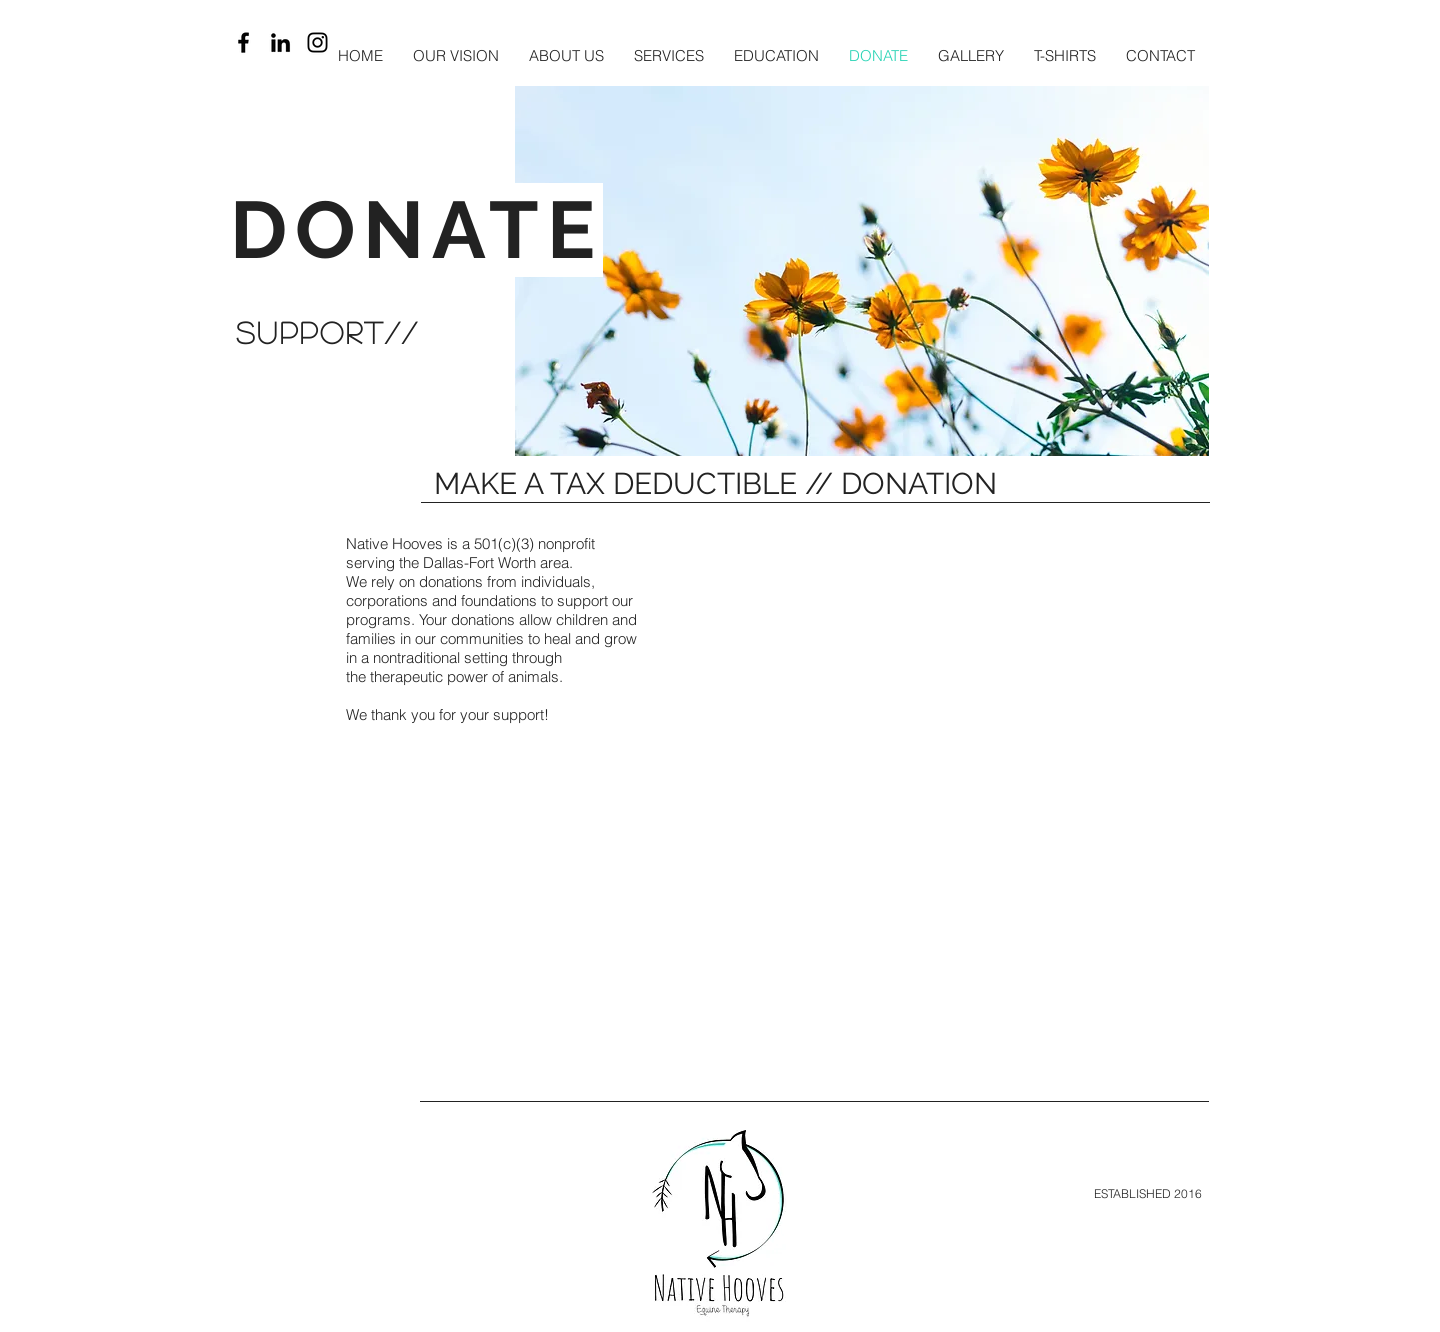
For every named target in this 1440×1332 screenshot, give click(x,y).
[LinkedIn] (280, 42)
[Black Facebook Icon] (243, 42)
